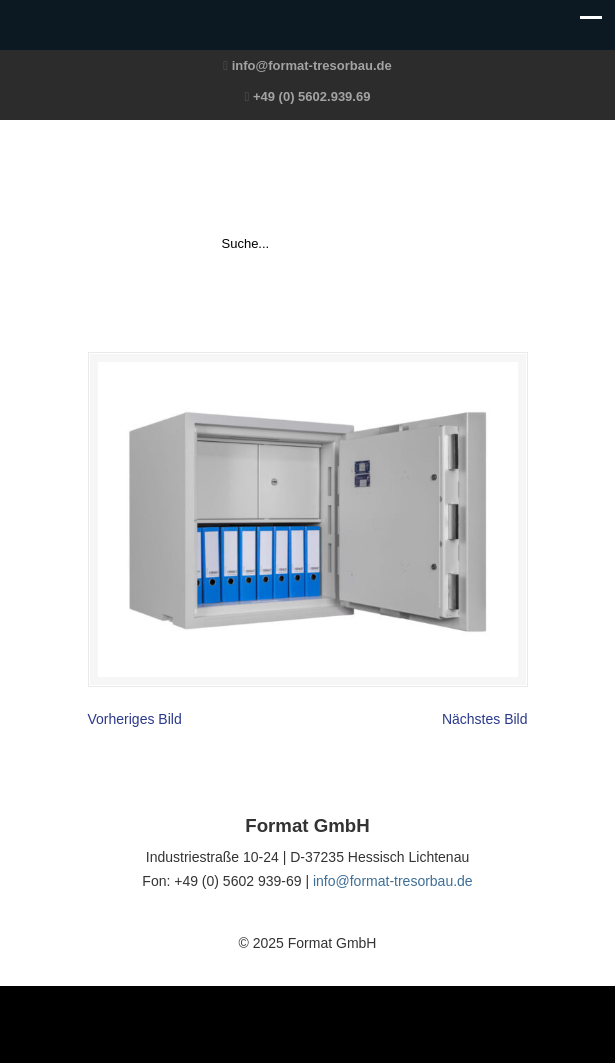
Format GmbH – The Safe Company (308, 176)
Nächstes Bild (485, 719)
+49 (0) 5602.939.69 (311, 96)
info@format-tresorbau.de (312, 65)
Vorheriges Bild (135, 719)
